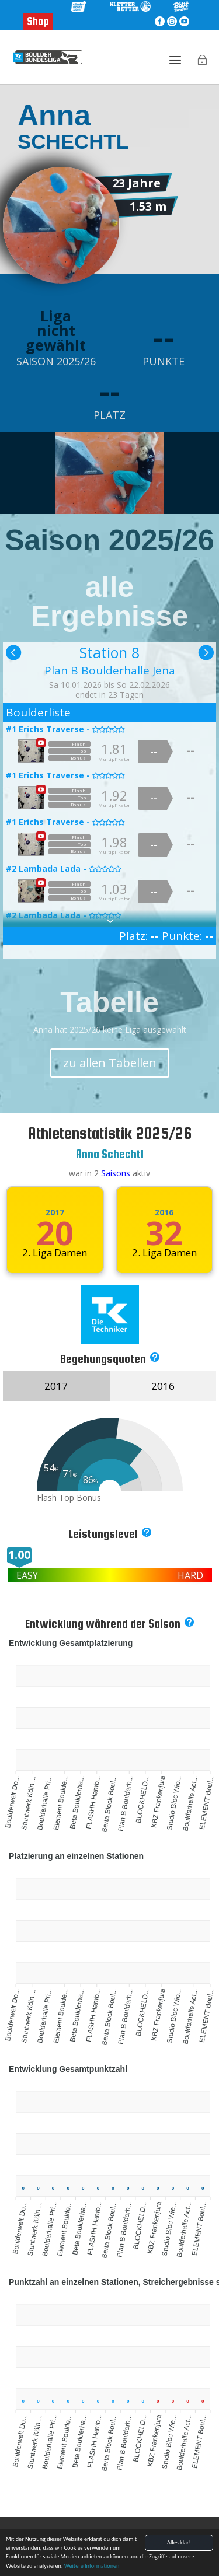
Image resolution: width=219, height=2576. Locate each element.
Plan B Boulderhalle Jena (109, 670)
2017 (55, 1212)
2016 (164, 1212)
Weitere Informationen (92, 2566)
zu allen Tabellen (110, 1063)
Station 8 (109, 652)
